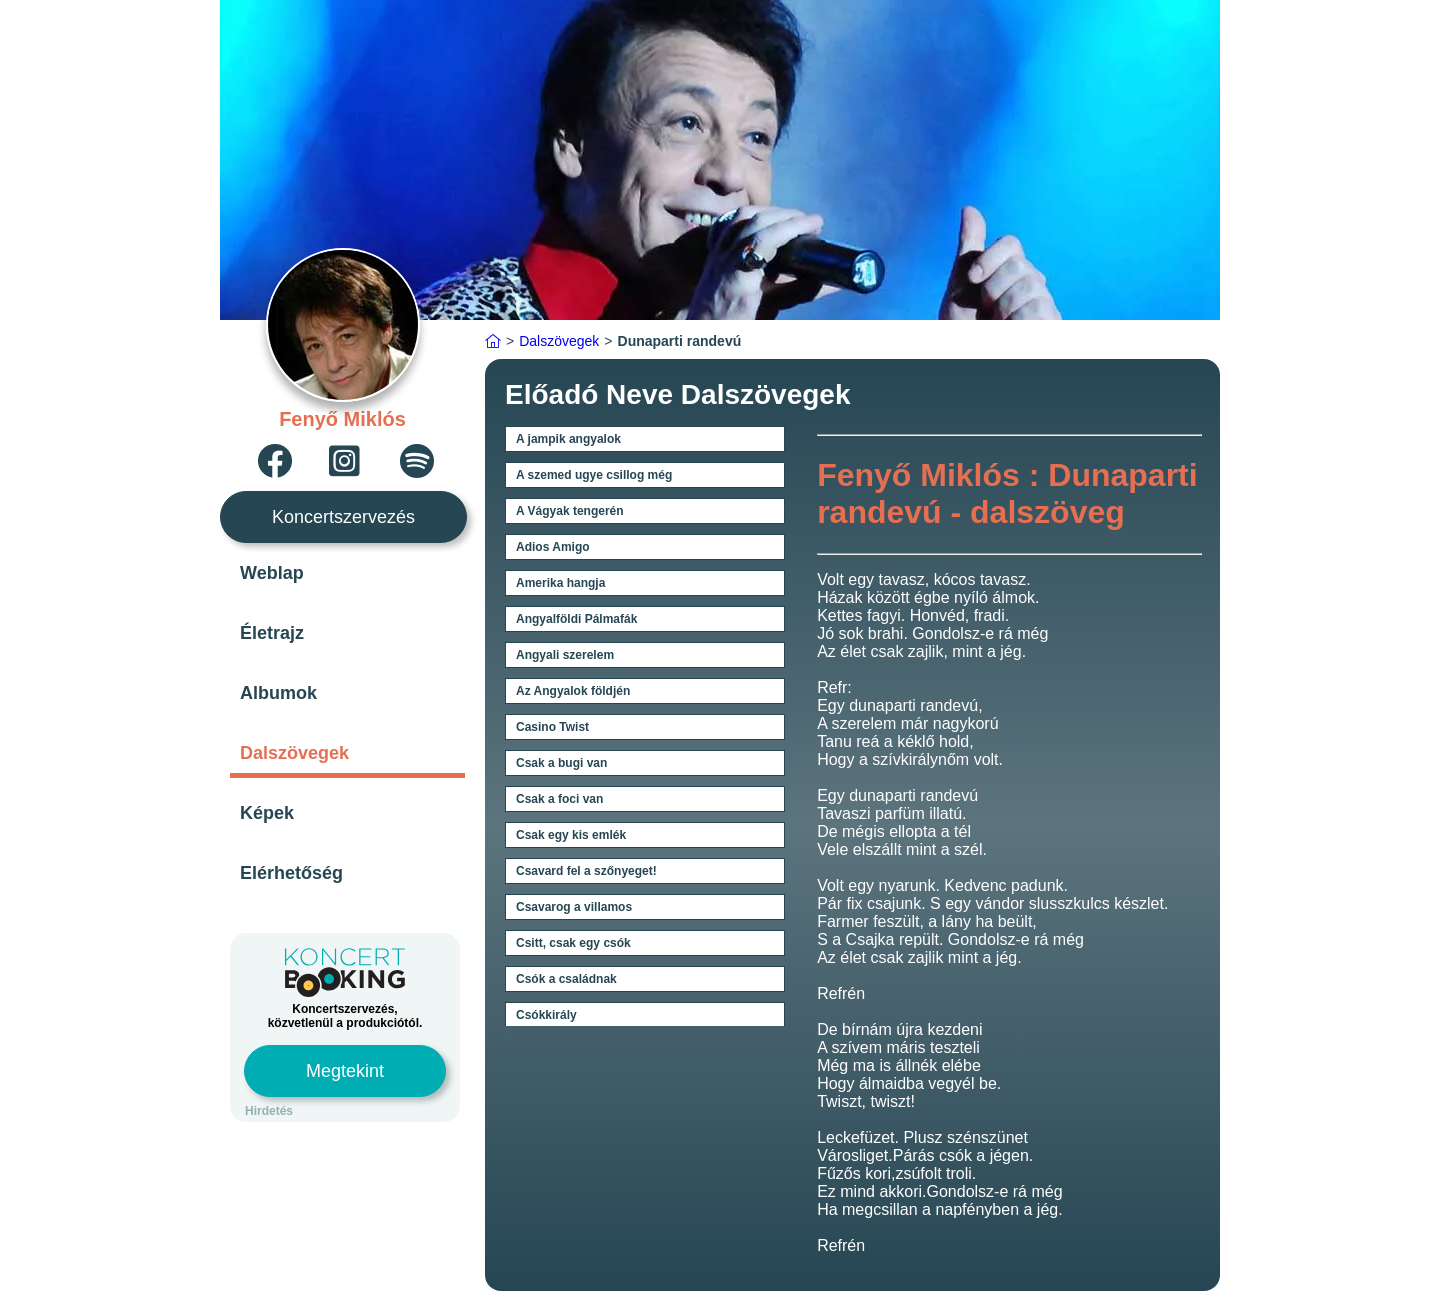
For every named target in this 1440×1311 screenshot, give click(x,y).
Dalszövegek (294, 753)
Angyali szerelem (565, 655)
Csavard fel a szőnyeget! (586, 871)
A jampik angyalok (568, 439)
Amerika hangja (560, 583)
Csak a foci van (559, 799)
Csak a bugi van (561, 763)
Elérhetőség (291, 873)
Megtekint (345, 1071)
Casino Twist (552, 727)
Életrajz (272, 633)
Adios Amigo (553, 547)
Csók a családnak (566, 979)
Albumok (278, 693)
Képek (267, 813)
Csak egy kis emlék (571, 835)
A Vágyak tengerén (570, 511)
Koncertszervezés (343, 517)
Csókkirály (546, 1015)
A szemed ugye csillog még (594, 475)
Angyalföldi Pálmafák (576, 619)
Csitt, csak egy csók (573, 943)
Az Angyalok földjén (573, 691)
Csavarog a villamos (574, 907)
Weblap (272, 573)
